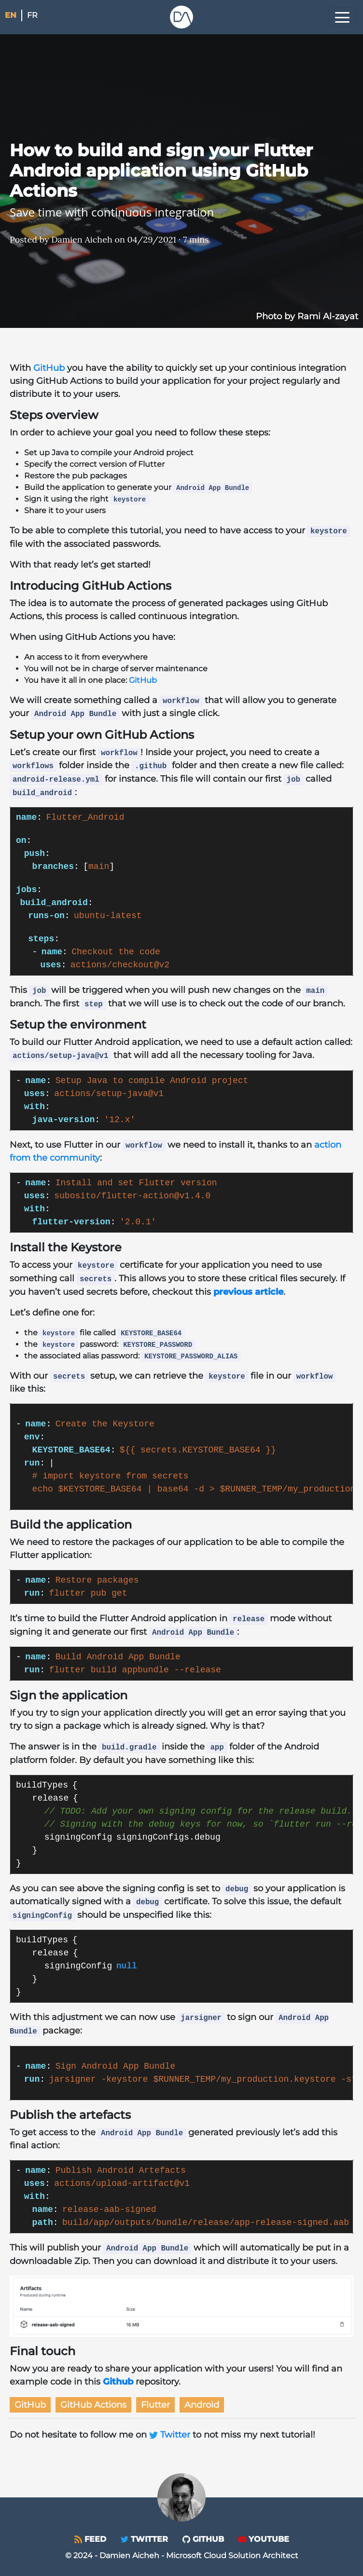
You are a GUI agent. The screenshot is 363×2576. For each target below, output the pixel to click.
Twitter (171, 2434)
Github (118, 2381)
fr (32, 15)
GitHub (49, 368)
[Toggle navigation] (342, 17)
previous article (248, 1292)
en (10, 15)
